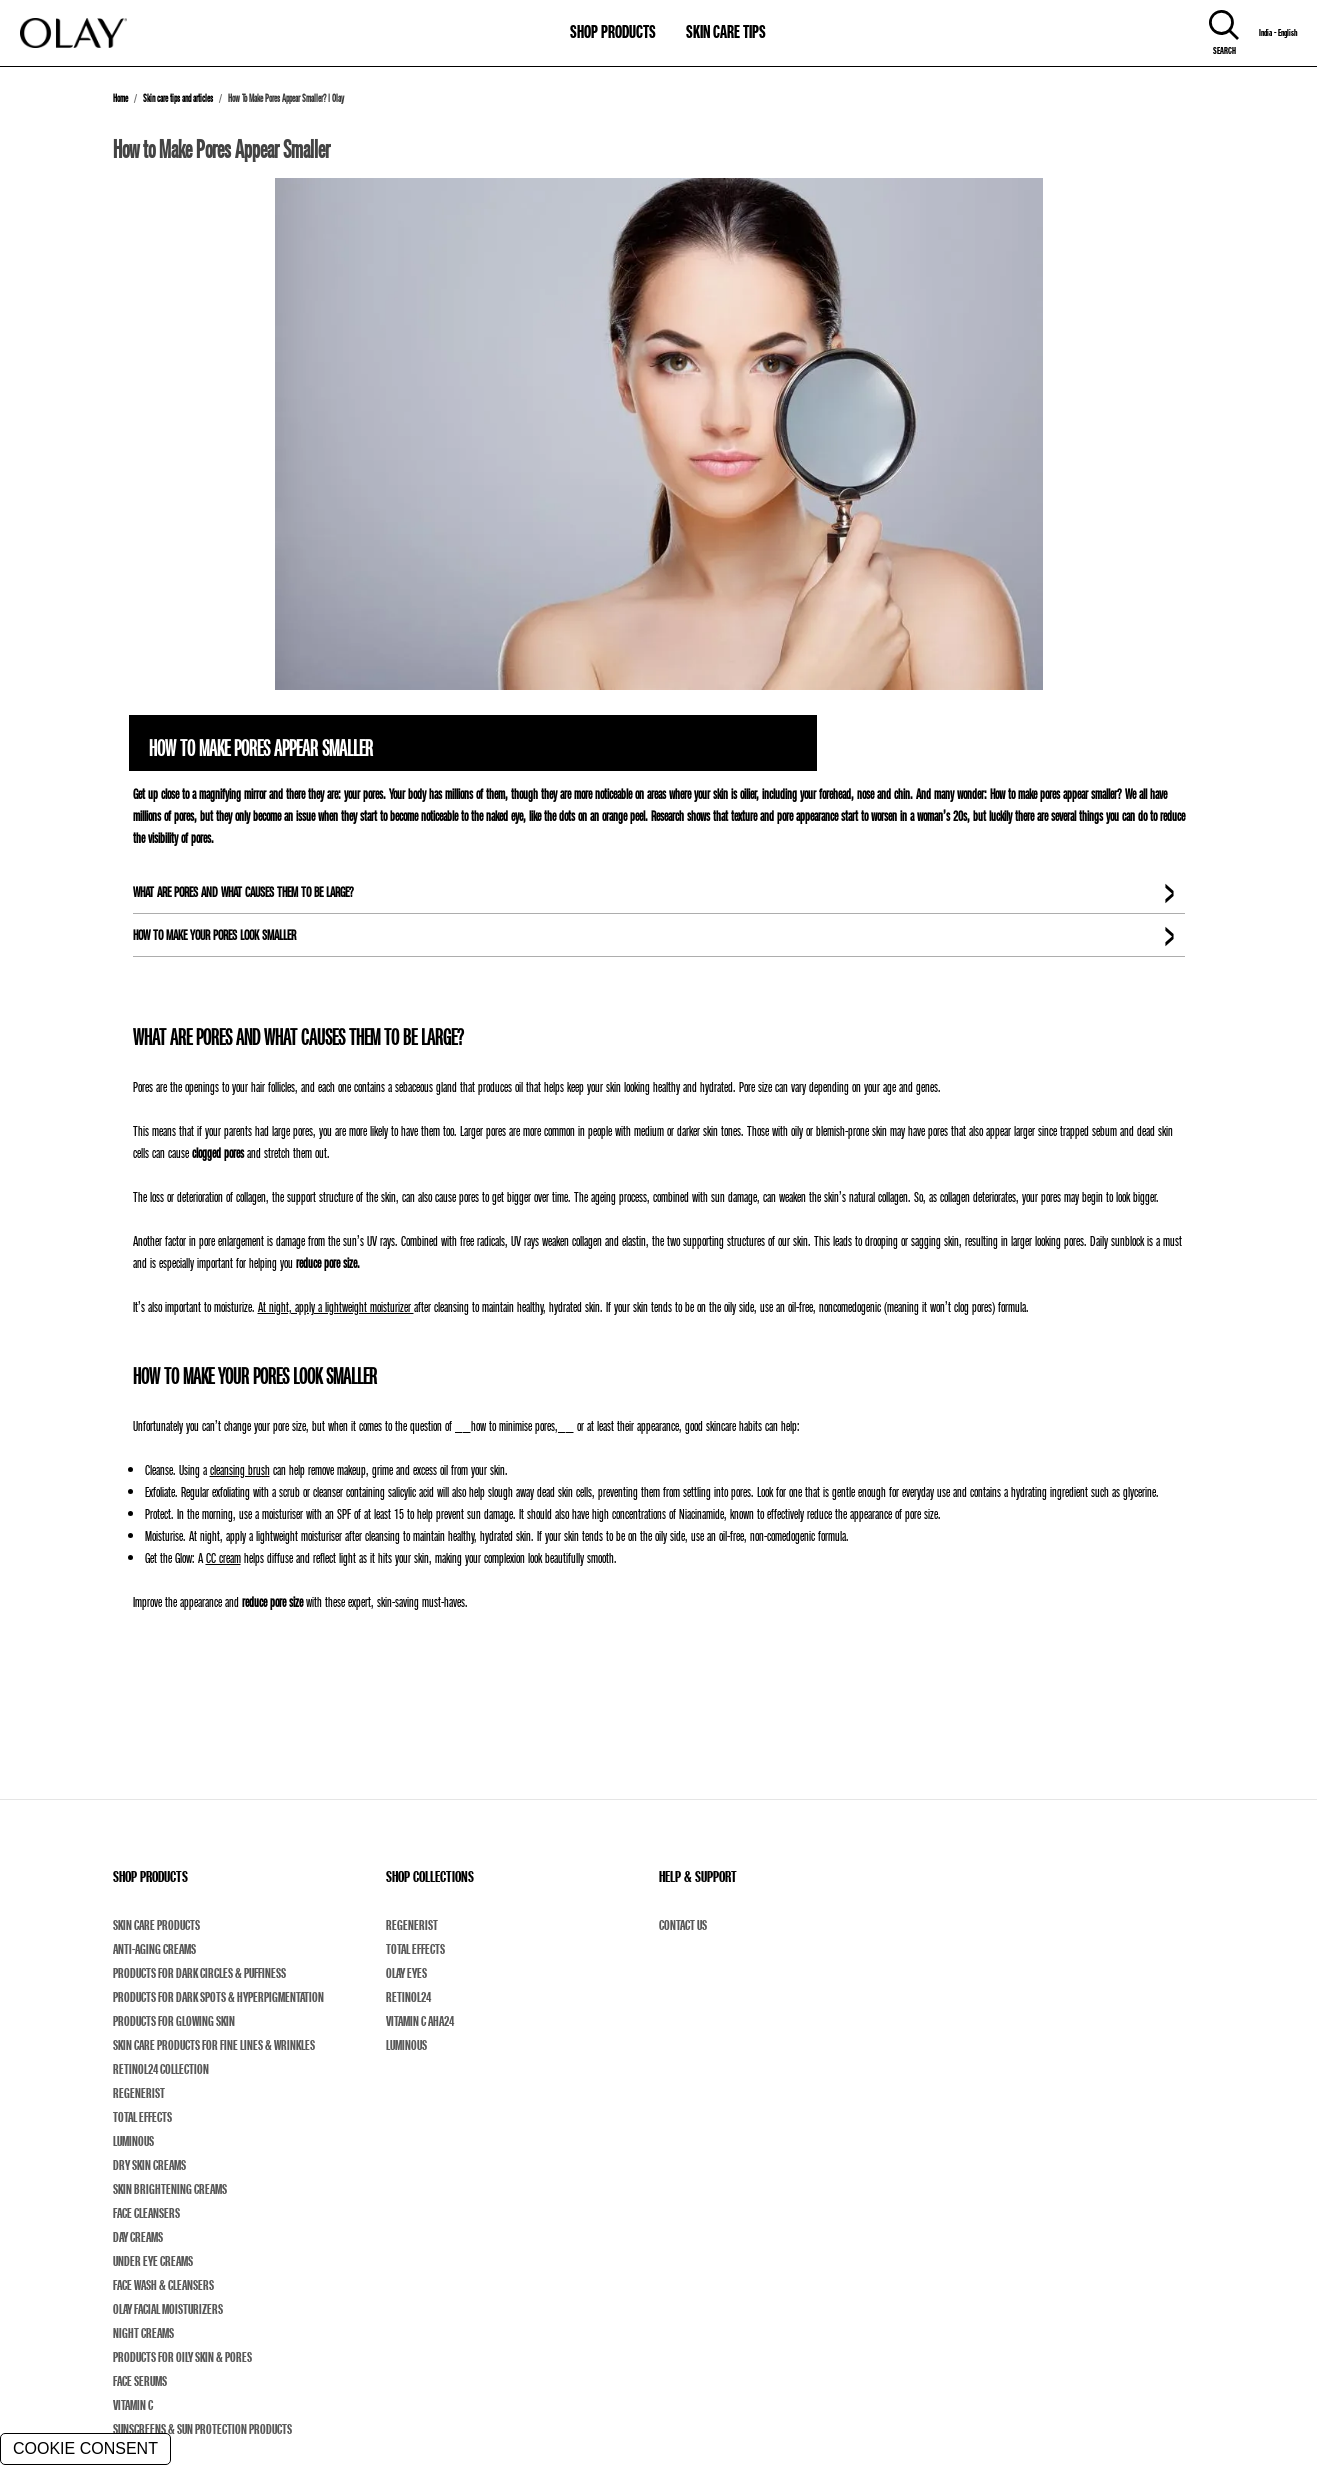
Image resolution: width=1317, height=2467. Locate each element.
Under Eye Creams (153, 2261)
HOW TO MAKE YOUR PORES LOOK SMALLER (214, 934)
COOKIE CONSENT (85, 2448)
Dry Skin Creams (149, 2165)
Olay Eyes (406, 1973)
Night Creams (143, 2333)
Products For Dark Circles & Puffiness (199, 1973)
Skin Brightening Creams (170, 2189)
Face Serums (140, 2381)
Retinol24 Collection (161, 2069)
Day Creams (138, 2237)
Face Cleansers (146, 2213)
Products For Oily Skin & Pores (182, 2357)
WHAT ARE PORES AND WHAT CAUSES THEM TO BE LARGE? (243, 891)
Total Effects (142, 2117)
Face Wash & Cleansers (163, 2285)
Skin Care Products (156, 1925)
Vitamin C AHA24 (420, 2021)
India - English (1278, 33)
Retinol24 (408, 1997)
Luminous (133, 2141)
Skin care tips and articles (178, 98)
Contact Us (683, 1925)
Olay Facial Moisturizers (168, 2309)
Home (120, 98)
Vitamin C (133, 2405)
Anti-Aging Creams (154, 1949)
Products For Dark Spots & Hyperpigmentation (218, 1997)
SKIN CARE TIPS (726, 31)
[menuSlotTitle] (613, 22)
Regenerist (139, 2093)
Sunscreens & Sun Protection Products (202, 2429)
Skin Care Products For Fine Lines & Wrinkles (214, 2045)
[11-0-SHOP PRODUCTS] (613, 22)
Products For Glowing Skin (174, 2021)
